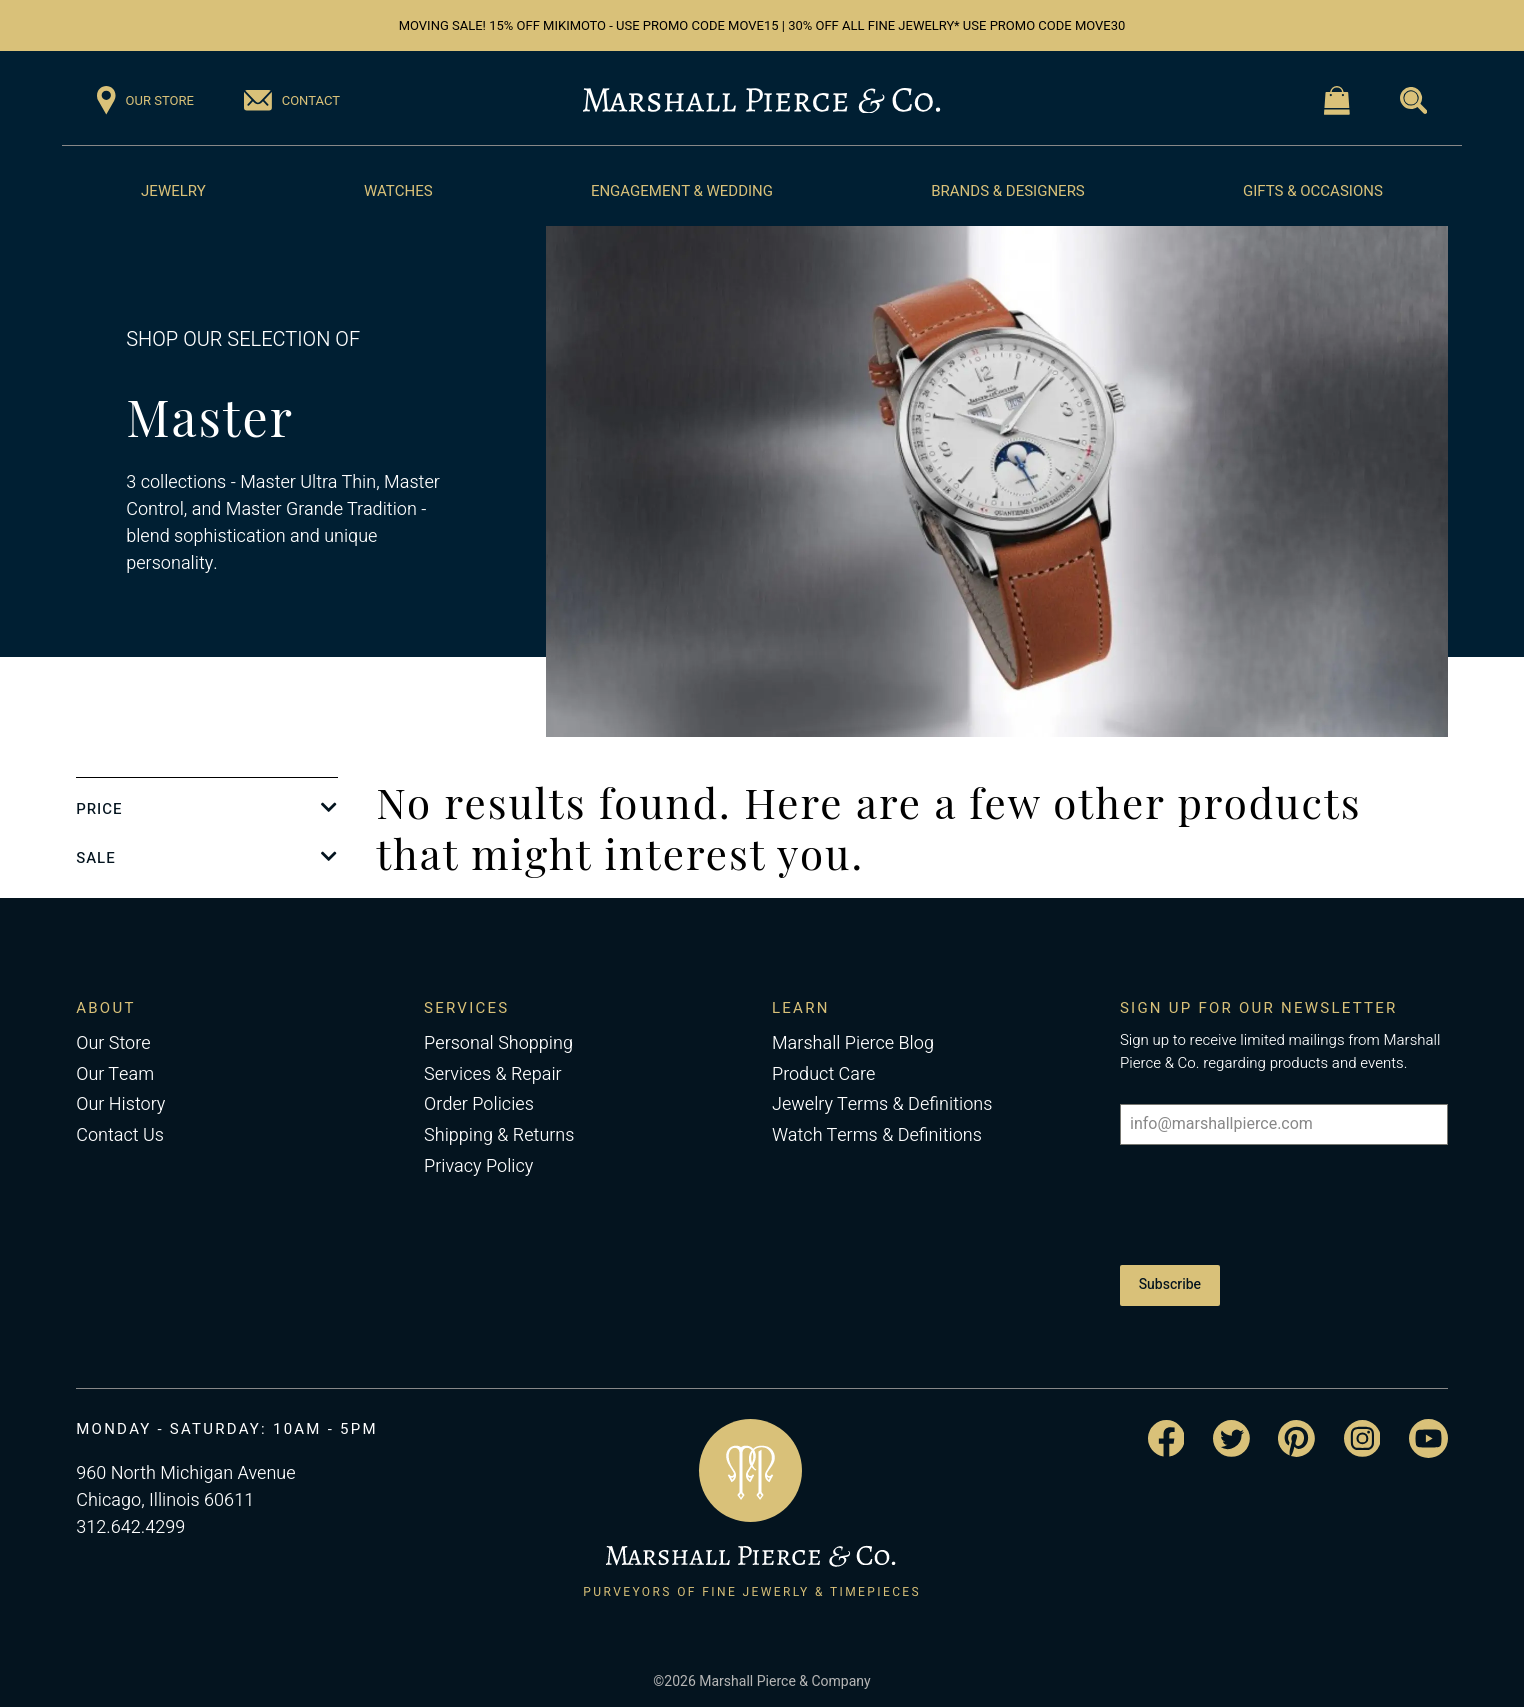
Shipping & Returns (499, 1135)
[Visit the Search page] (1413, 100)
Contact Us (120, 1135)
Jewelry (173, 191)
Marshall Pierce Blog (853, 1043)
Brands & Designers (1008, 191)
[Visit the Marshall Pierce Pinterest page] (1296, 1433)
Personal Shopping (498, 1043)
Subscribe (1170, 1282)
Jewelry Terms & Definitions (882, 1104)
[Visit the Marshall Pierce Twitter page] (1231, 1433)
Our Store (113, 1043)
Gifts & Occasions (1313, 191)
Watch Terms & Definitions (877, 1135)
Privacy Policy (478, 1166)
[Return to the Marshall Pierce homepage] (761, 101)
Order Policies (479, 1104)
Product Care (823, 1074)
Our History (120, 1104)
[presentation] (1272, 1204)
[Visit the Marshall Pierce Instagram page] (1362, 1433)
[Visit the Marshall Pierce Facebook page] (1166, 1433)
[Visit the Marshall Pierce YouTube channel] (1428, 1433)
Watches (398, 191)
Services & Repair (493, 1074)
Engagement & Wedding (682, 191)
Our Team (115, 1074)
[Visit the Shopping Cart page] (1337, 100)
